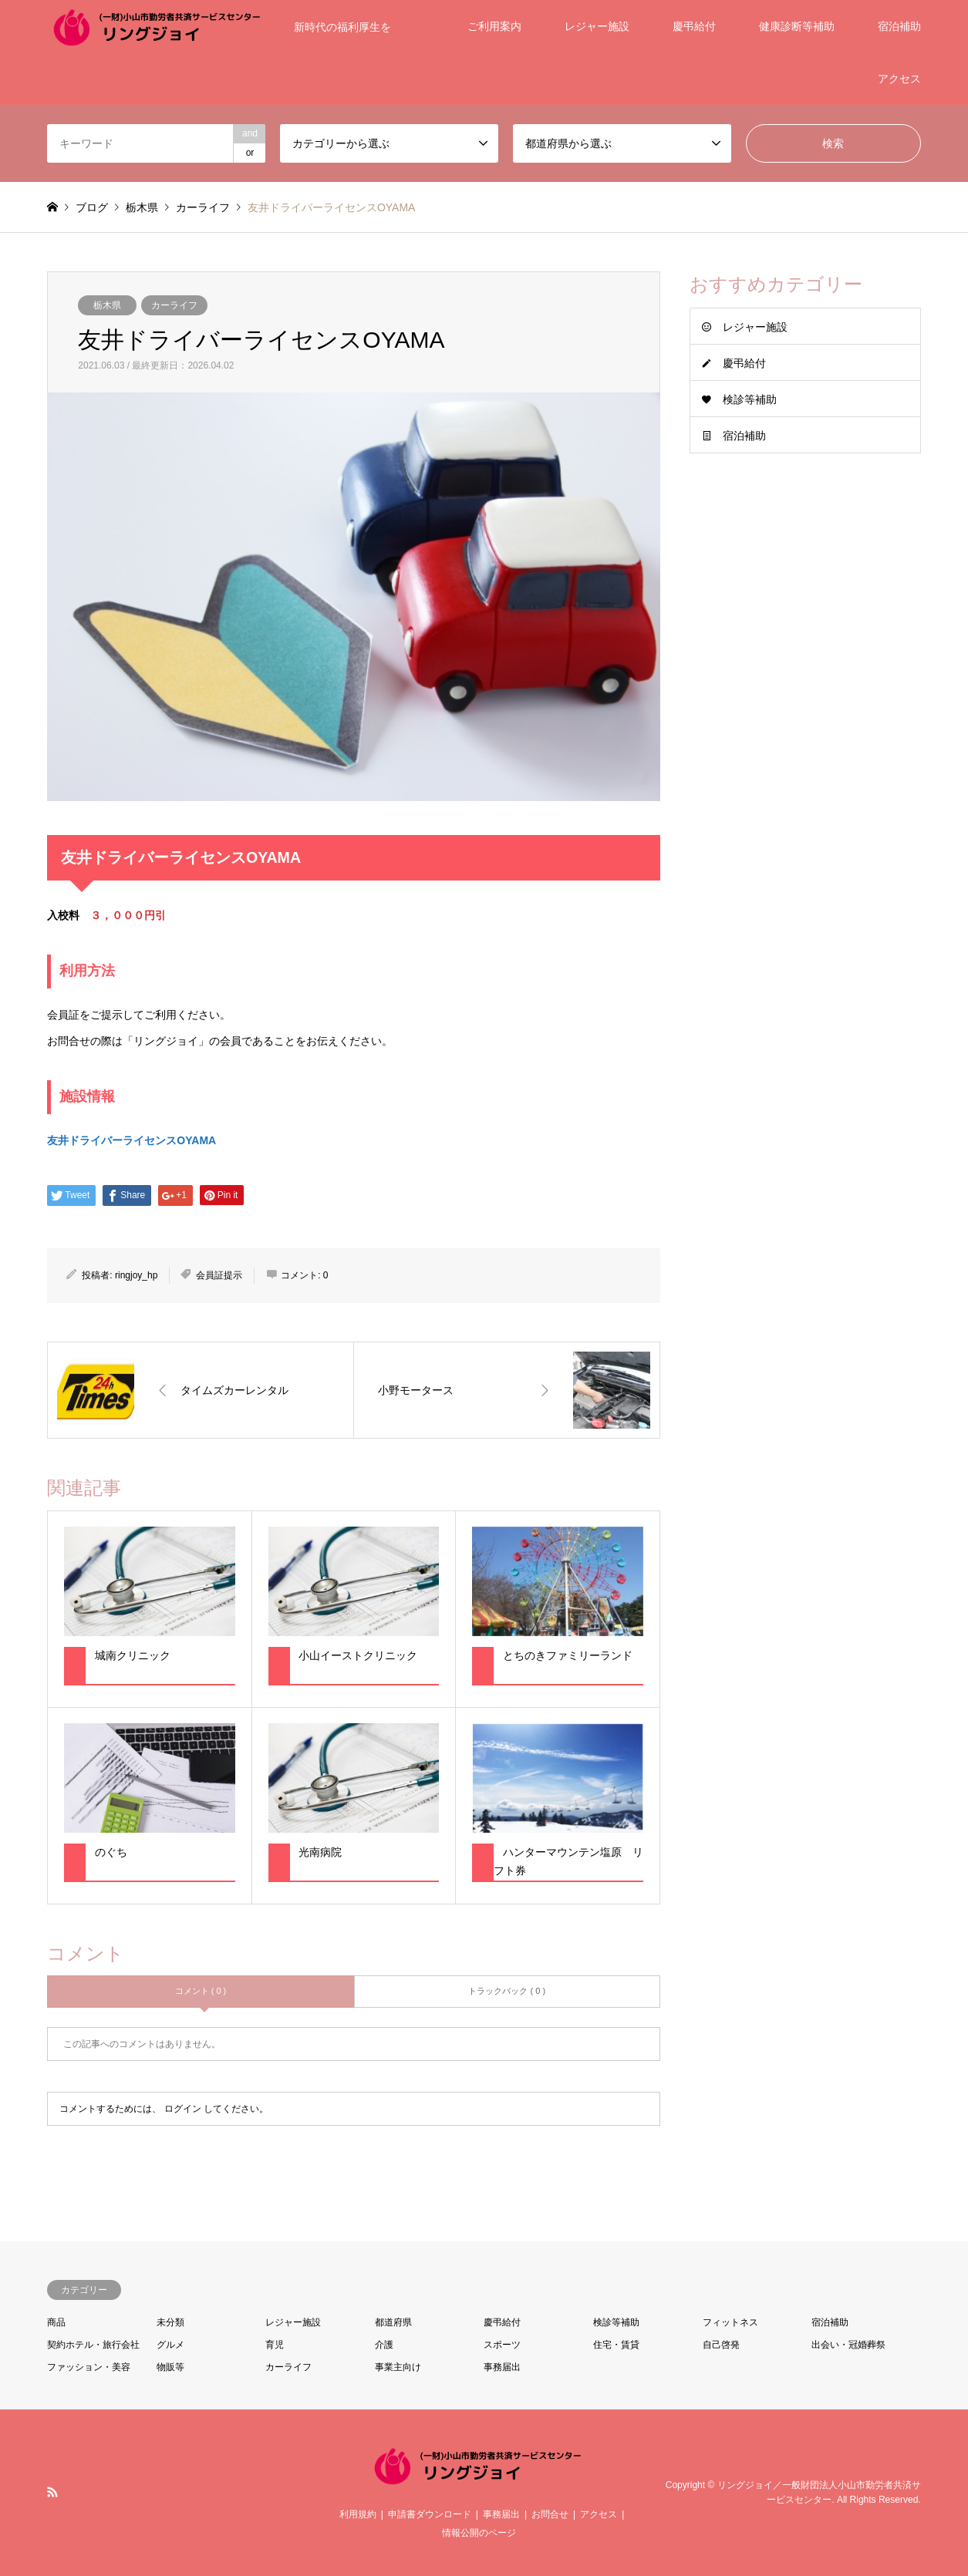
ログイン (182, 2108)
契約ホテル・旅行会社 (93, 2344)
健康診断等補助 (797, 26)
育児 (274, 2344)
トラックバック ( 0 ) (506, 1990)
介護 (384, 2344)
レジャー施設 (597, 26)
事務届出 (502, 2367)
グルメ (170, 2344)
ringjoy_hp (136, 1275)
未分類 (170, 2322)
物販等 (170, 2367)
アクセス (899, 78)
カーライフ (174, 305)
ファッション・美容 (88, 2367)
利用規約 (357, 2514)
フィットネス (730, 2322)
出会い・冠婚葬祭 (848, 2344)
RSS (52, 2492)
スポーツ (502, 2344)
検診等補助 (750, 399)
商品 (56, 2322)
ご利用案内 (494, 26)
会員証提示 (219, 1275)
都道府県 (393, 2322)
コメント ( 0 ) (201, 1990)
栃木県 (107, 305)
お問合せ (549, 2514)
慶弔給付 (694, 26)
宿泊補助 (899, 26)
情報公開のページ (479, 2532)
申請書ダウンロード (429, 2514)
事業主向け (398, 2367)
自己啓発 (721, 2344)
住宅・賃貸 (616, 2344)
